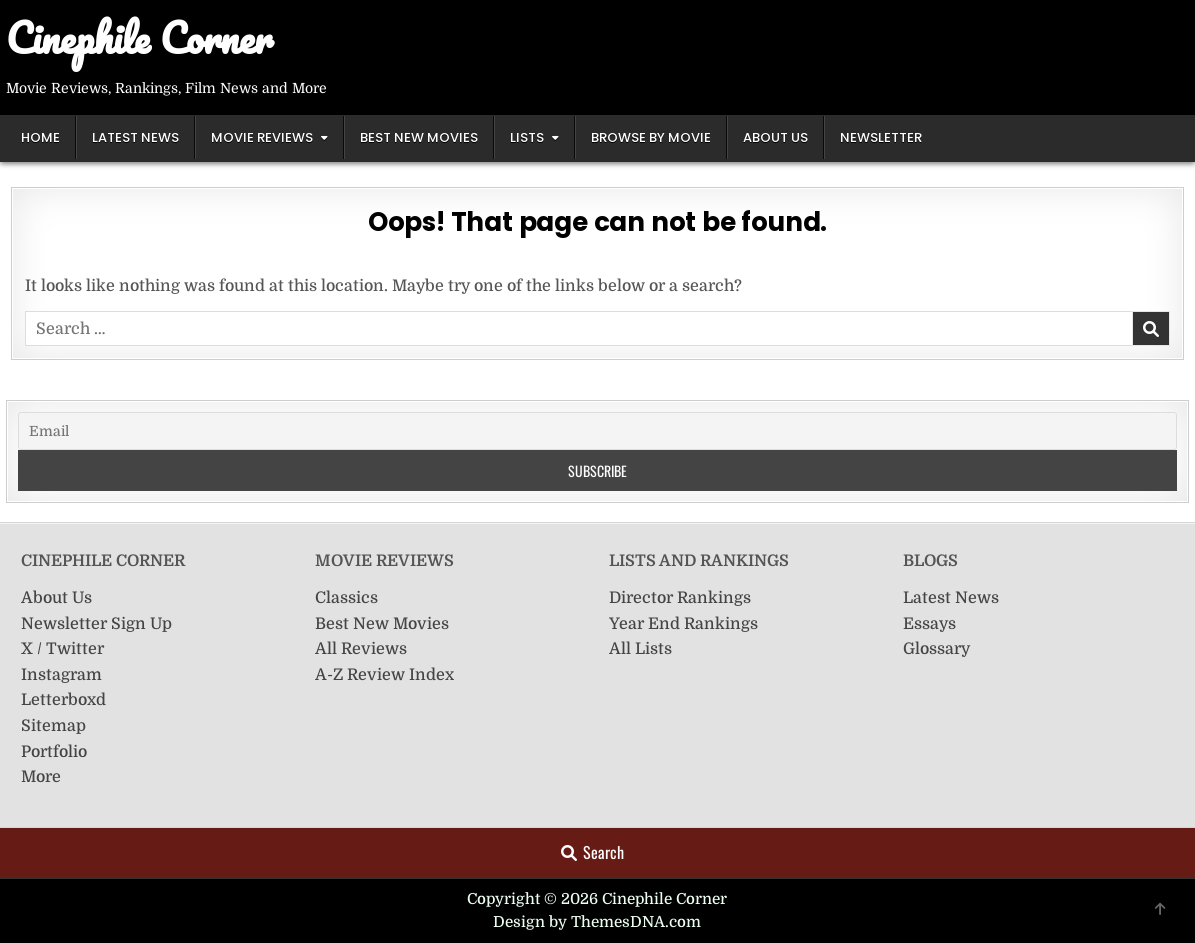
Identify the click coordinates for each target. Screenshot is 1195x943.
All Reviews (361, 649)
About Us (775, 137)
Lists (527, 137)
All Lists (640, 649)
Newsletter (881, 137)
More (41, 777)
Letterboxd (63, 700)
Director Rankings (680, 598)
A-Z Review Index (384, 675)
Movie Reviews (262, 137)
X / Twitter (62, 649)
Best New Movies (419, 137)
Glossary (936, 649)
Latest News (135, 137)
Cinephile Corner (139, 37)
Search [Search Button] (592, 852)
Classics (346, 598)
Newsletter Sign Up (96, 624)
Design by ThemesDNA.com (597, 922)
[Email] (597, 431)
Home (40, 137)
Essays (929, 624)
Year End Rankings (683, 624)
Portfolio (54, 752)
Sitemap (53, 726)
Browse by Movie (651, 137)
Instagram (61, 675)
